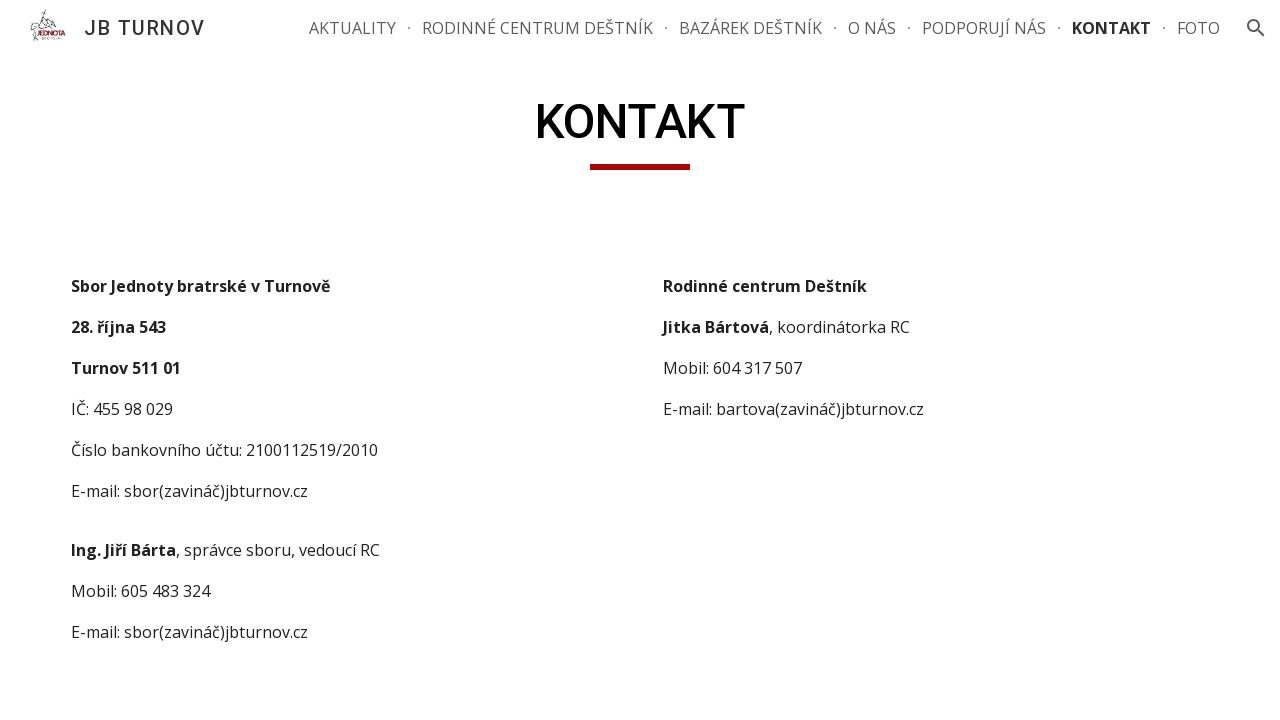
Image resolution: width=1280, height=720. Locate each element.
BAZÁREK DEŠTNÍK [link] (750, 28)
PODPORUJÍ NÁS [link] (984, 28)
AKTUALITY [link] (352, 28)
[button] (1256, 28)
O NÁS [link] (872, 28)
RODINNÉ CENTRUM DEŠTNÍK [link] (537, 28)
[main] (640, 131)
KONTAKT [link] (1111, 28)
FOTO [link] (1198, 28)
